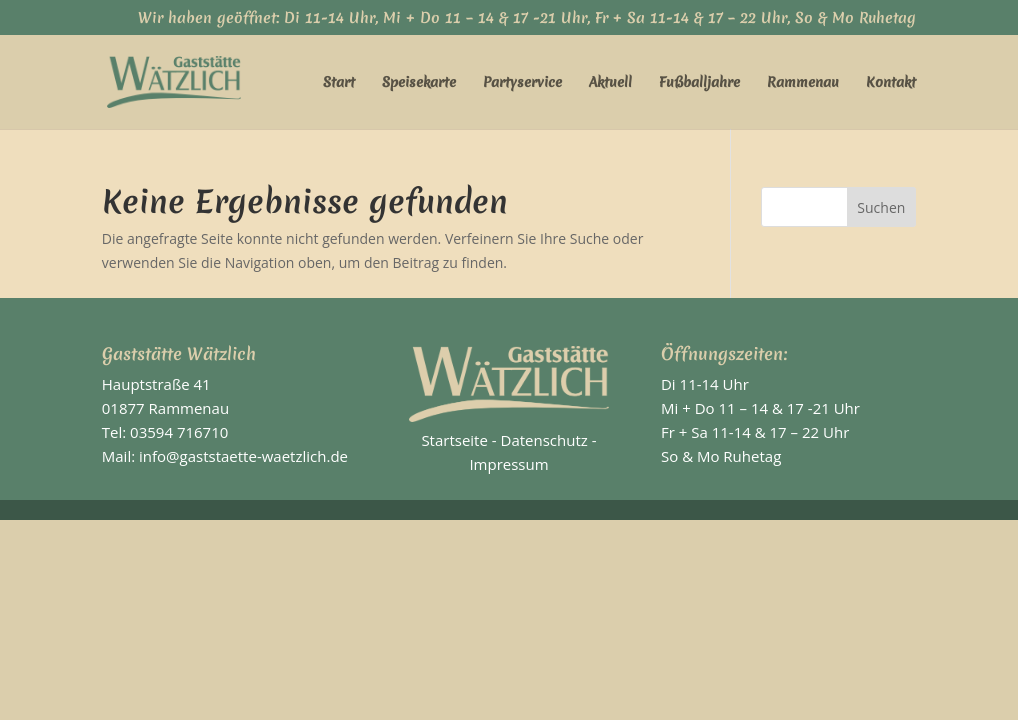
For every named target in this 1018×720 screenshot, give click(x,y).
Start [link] (339, 83)
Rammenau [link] (803, 83)
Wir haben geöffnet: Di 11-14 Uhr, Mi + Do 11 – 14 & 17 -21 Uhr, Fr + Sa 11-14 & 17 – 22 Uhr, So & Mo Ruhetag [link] (527, 19)
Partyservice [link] (522, 83)
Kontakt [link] (891, 83)
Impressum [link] (508, 464)
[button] (882, 207)
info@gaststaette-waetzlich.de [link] (243, 456)
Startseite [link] (454, 440)
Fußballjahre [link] (699, 83)
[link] (186, 80)
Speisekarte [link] (419, 83)
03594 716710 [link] (179, 432)
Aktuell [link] (610, 83)
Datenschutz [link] (544, 440)
